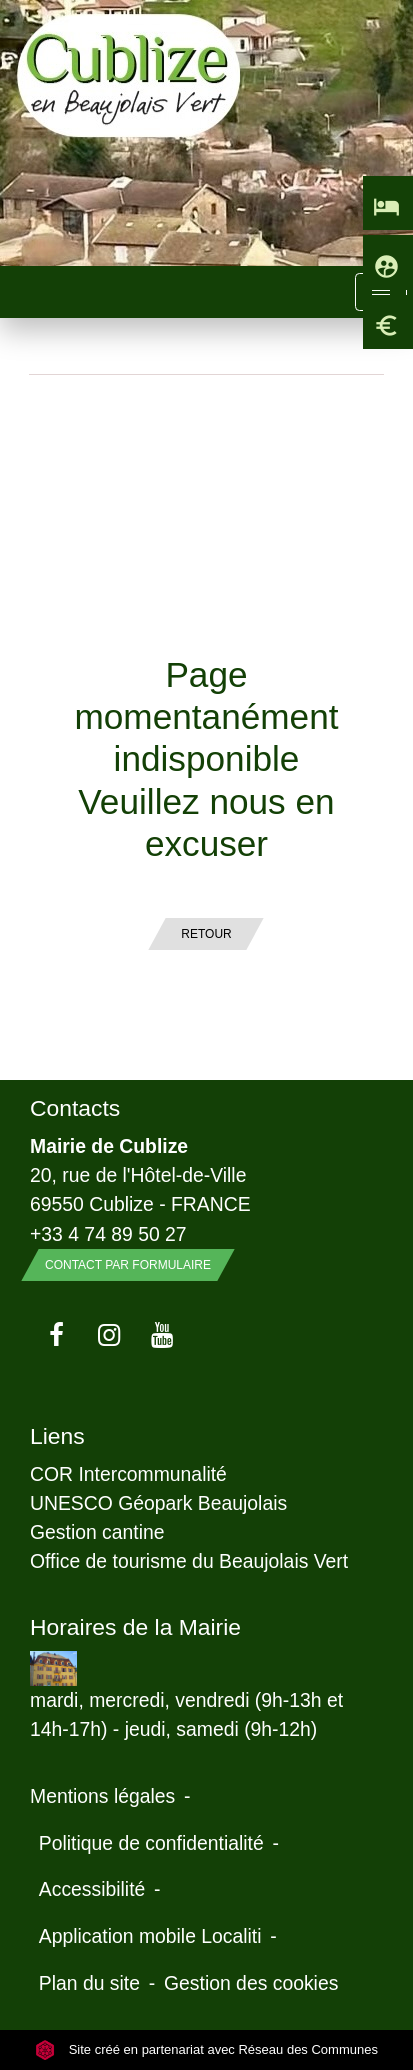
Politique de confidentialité (151, 1843)
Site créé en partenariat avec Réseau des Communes (206, 2049)
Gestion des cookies (251, 1983)
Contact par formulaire (128, 1265)
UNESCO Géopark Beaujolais (158, 1503)
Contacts (75, 1108)
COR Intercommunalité (128, 1474)
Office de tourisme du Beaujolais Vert (189, 1561)
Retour (206, 934)
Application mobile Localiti (150, 1936)
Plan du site (89, 1983)
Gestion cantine (97, 1532)
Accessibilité (92, 1889)
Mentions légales (102, 1796)
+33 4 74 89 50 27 (108, 1234)
